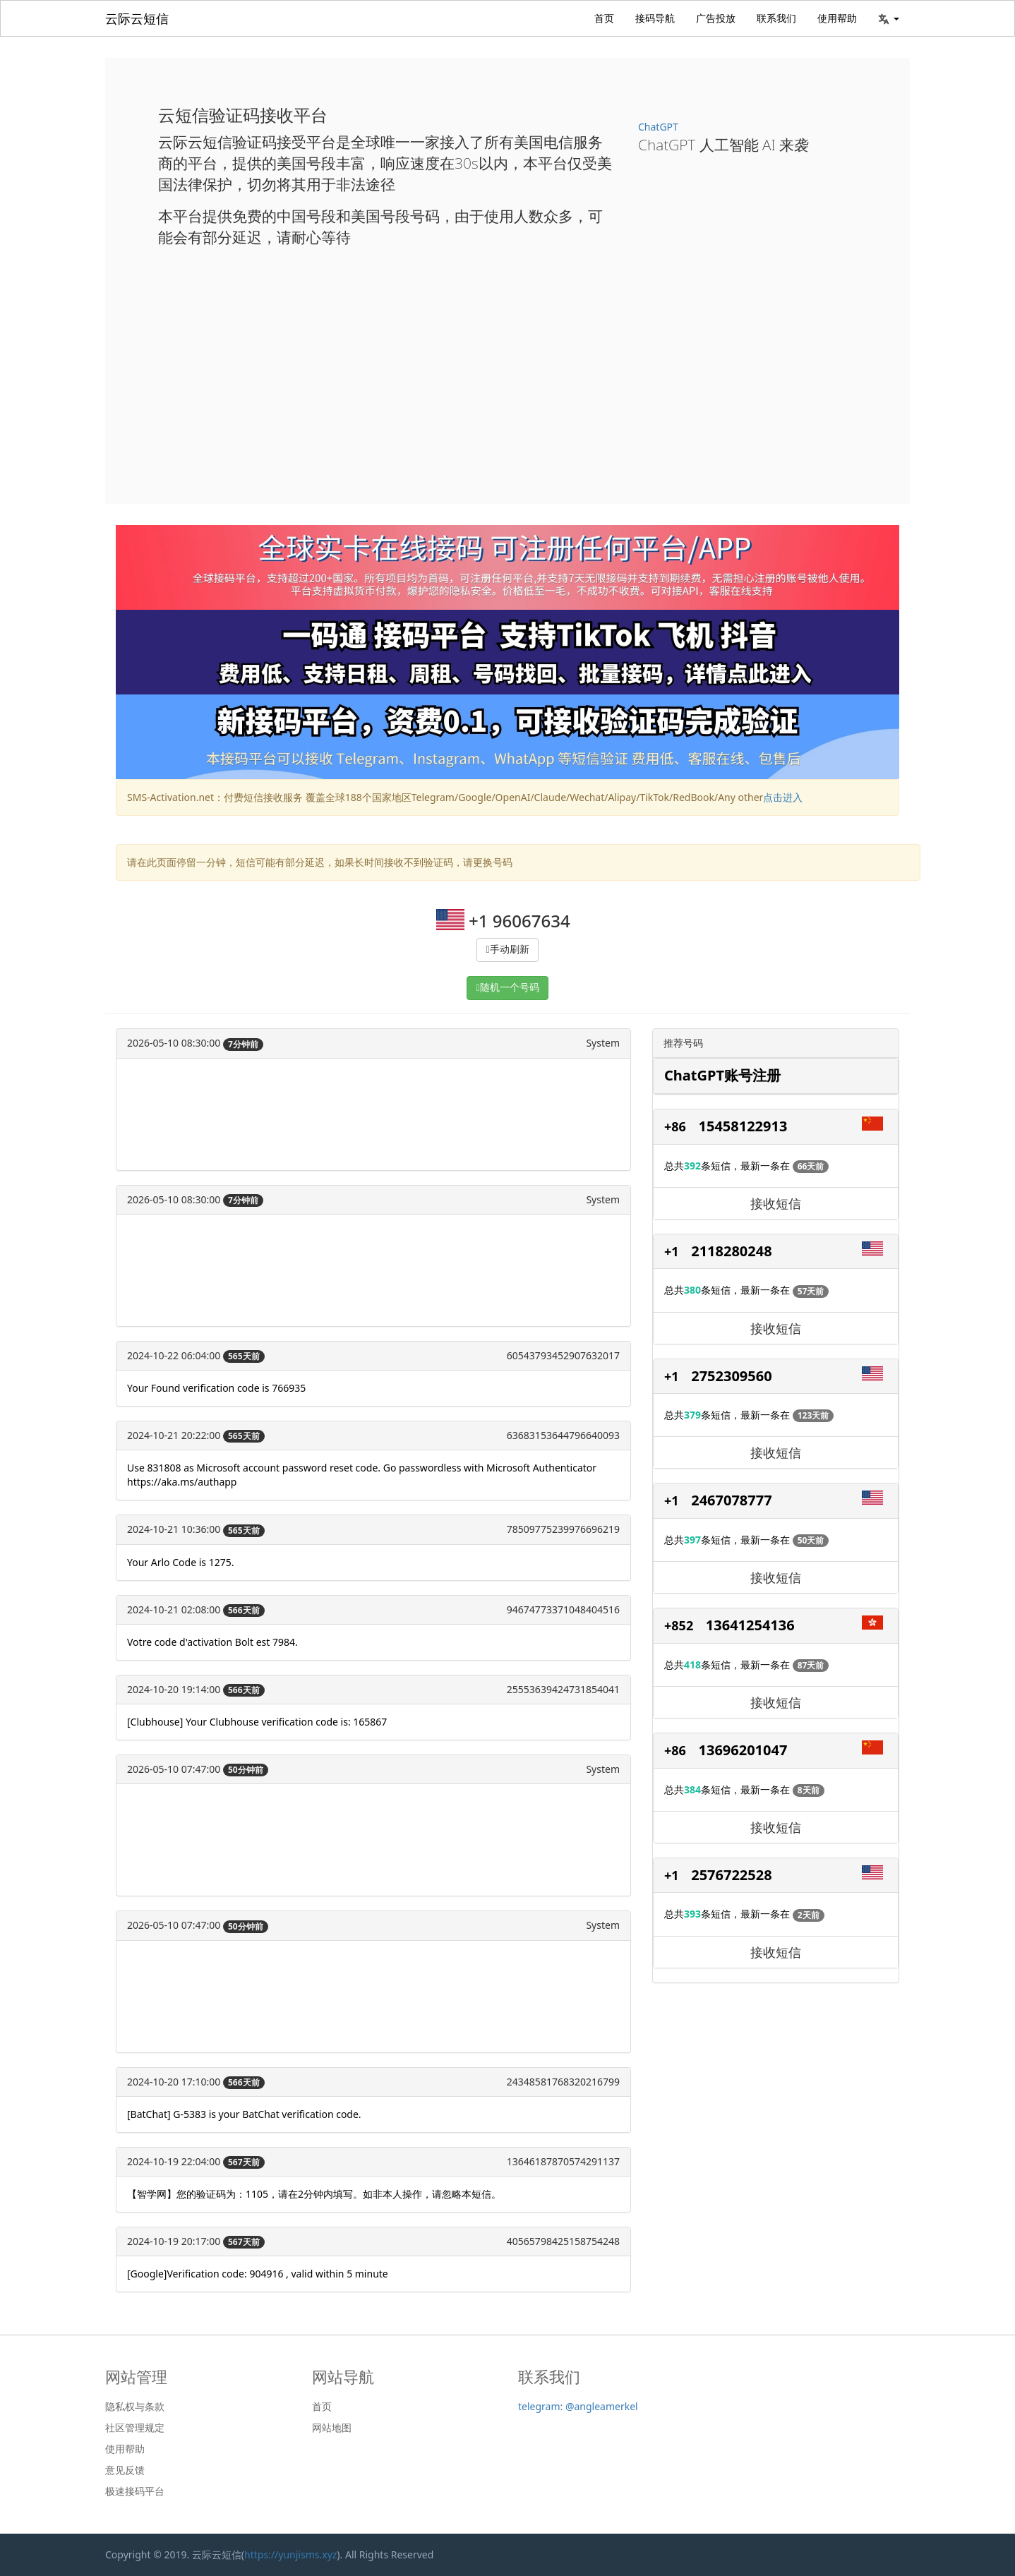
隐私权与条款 (134, 2407)
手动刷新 (509, 949)
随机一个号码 (509, 987)
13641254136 (750, 1625)
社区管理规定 (134, 2428)
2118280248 (731, 1250)
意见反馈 (125, 2470)
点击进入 (783, 797)
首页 (604, 18)
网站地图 (332, 2428)
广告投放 (715, 18)
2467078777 (731, 1500)
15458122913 (743, 1126)
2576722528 (731, 1874)
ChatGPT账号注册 (722, 1075)
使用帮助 (837, 18)
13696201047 (743, 1749)
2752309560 (731, 1375)
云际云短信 (137, 18)
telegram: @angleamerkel (578, 2406)
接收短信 (775, 1203)
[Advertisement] (507, 364)
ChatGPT (658, 126)
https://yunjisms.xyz (290, 2554)
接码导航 (655, 18)
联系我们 (776, 18)
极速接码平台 (134, 2491)
